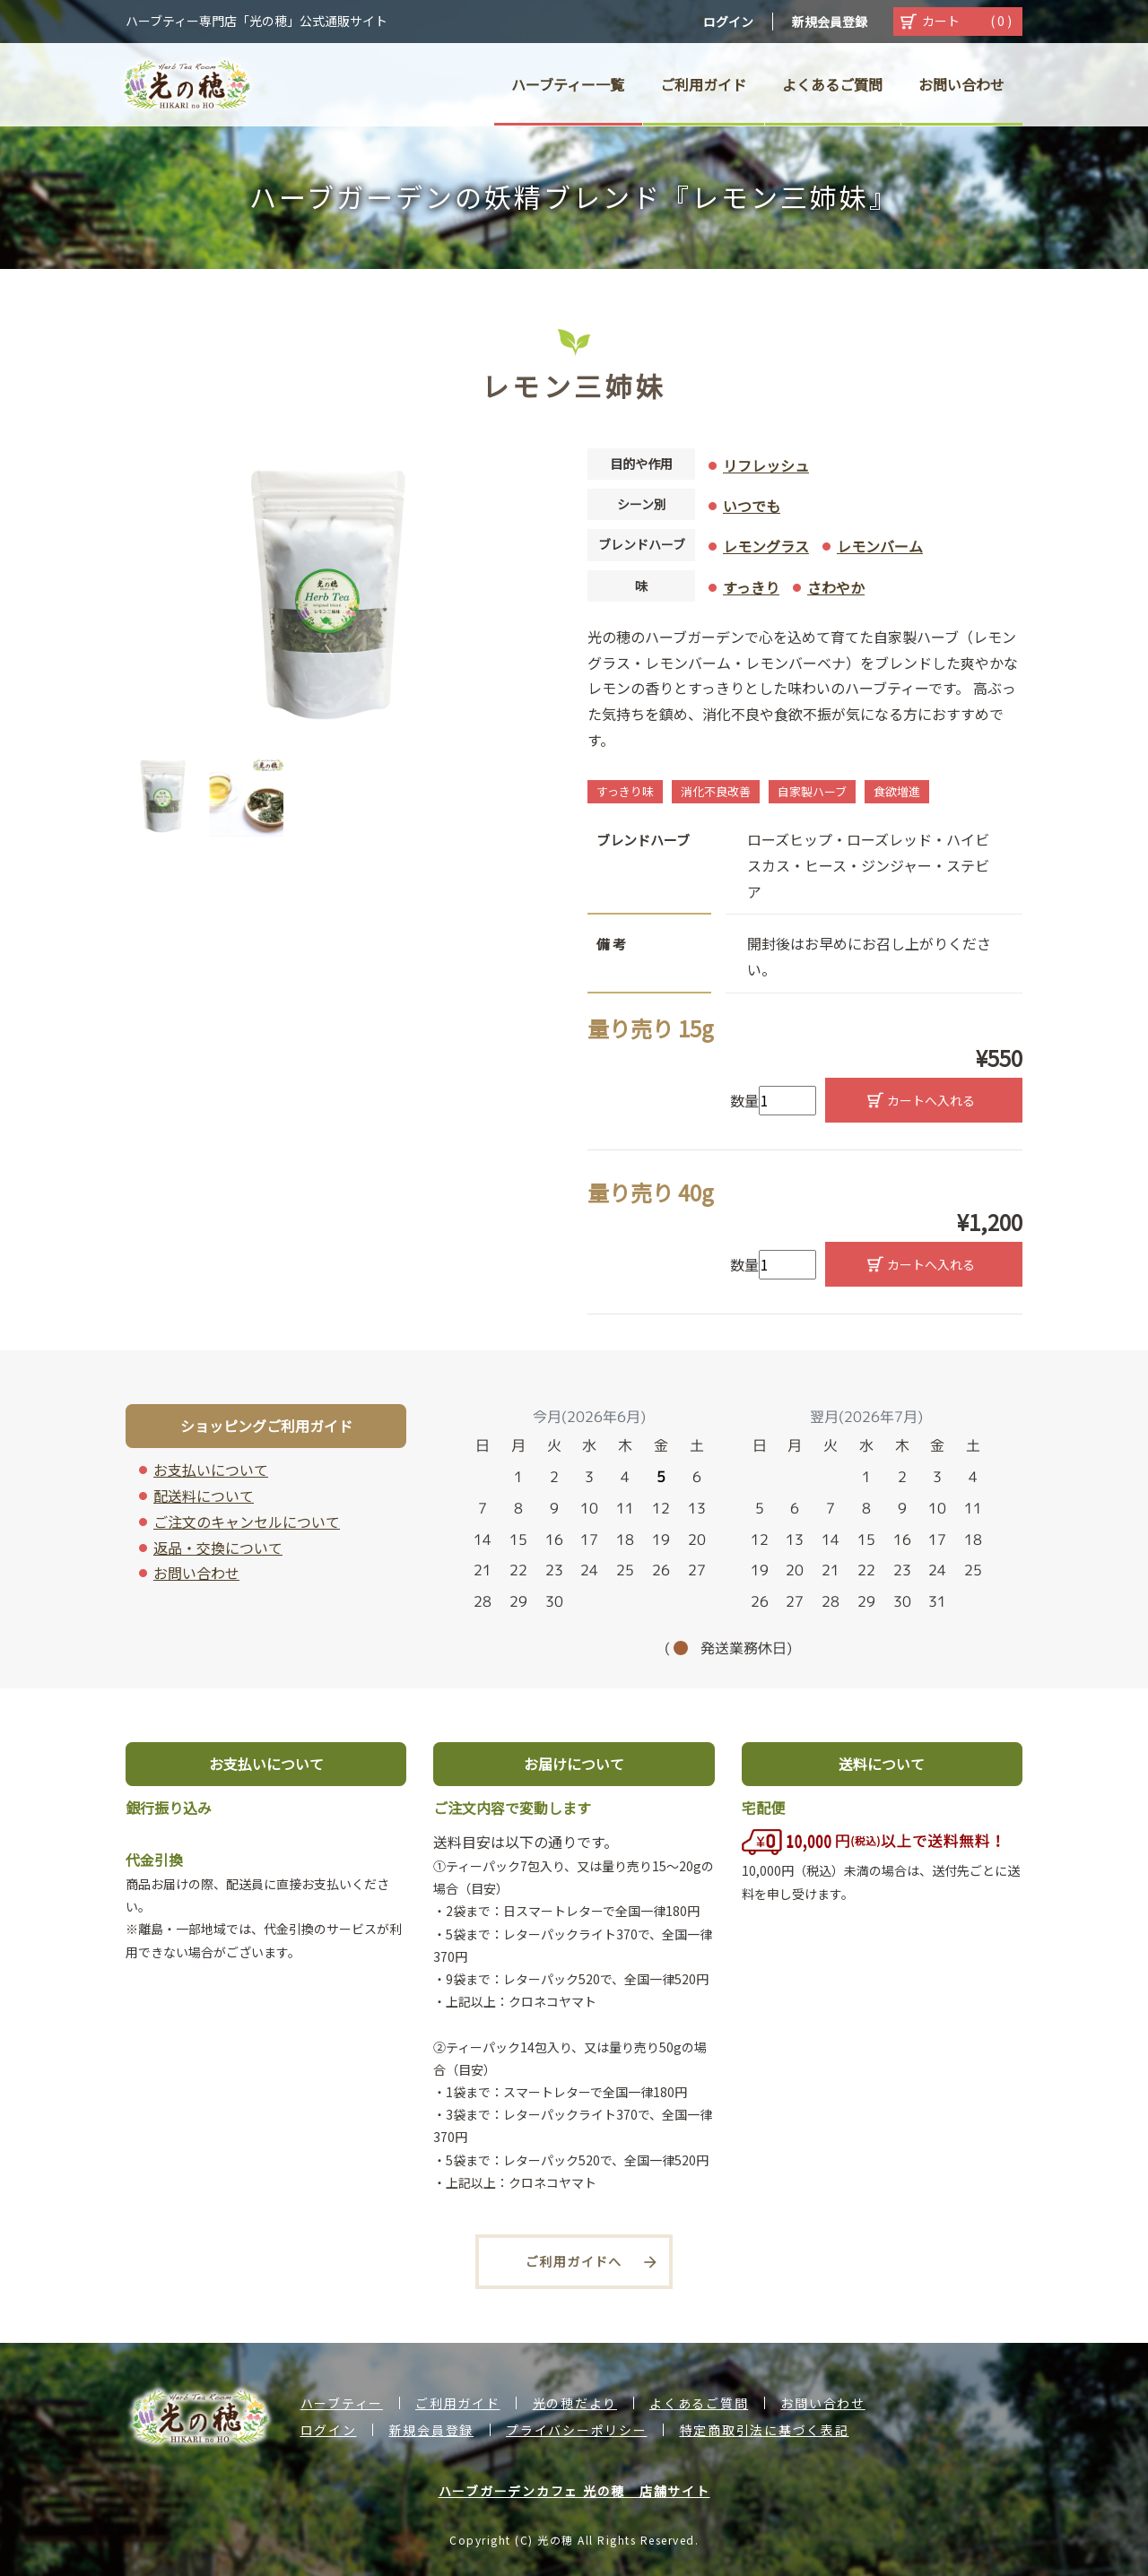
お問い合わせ (196, 1572)
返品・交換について (218, 1547)
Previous (112, 795)
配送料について (203, 1495)
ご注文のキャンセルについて (246, 1521)
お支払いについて (210, 1469)
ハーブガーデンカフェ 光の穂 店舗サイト (574, 2491)
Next (547, 795)
